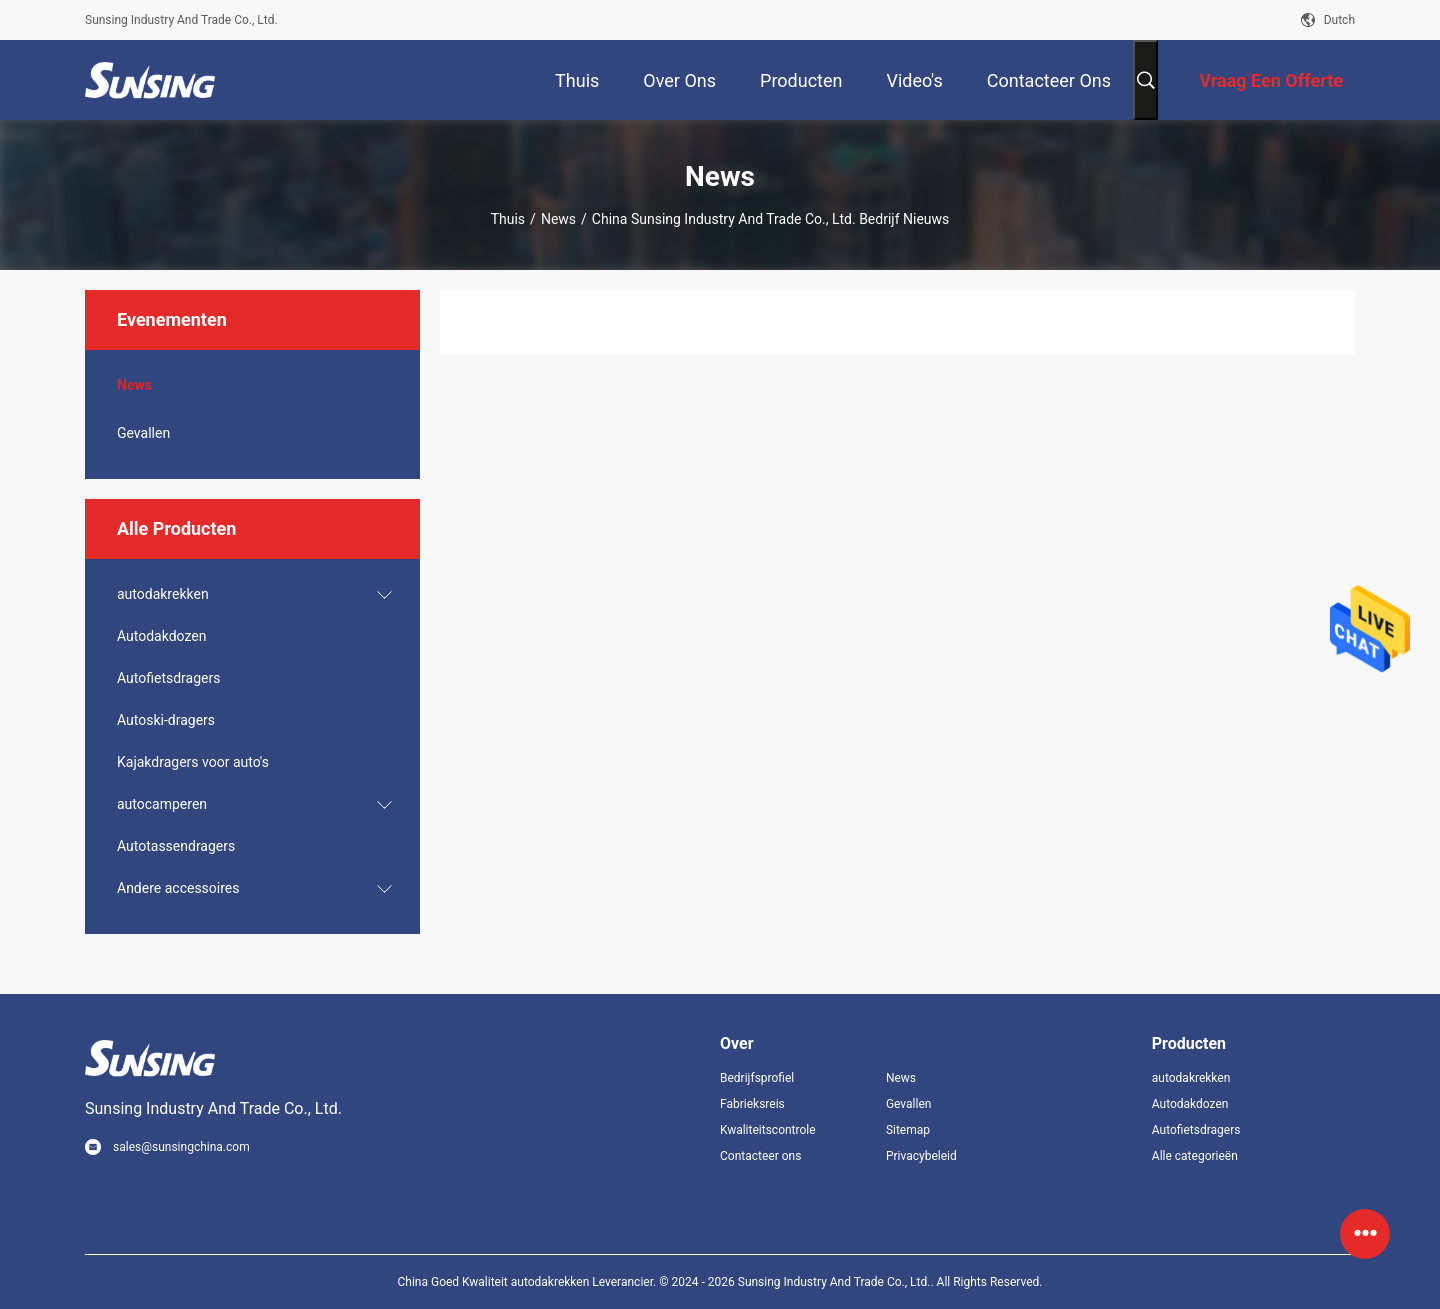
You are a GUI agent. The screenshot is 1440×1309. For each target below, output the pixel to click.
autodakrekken (163, 594)
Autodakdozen (161, 636)
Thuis (508, 219)
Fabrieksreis (752, 1104)
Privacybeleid (921, 1156)
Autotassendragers (176, 846)
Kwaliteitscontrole (768, 1130)
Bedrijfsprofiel (757, 1078)
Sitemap (908, 1130)
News (558, 219)
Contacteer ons (760, 1156)
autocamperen (162, 804)
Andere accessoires (178, 888)
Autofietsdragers (168, 678)
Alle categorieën (1195, 1156)
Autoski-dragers (166, 720)
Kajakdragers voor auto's (193, 762)
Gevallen (143, 433)
